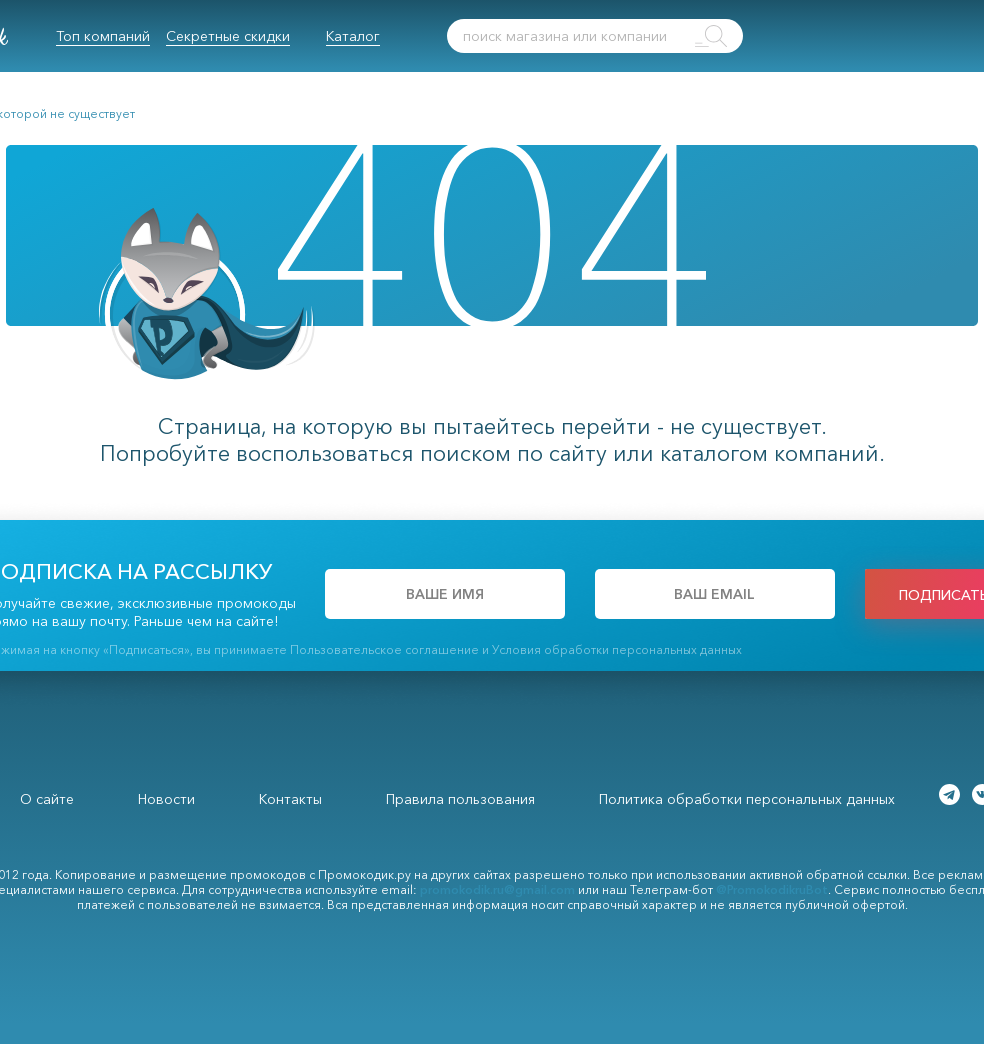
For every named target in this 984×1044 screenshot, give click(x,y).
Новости (166, 799)
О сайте (47, 799)
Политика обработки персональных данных (747, 799)
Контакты (290, 799)
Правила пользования (460, 799)
